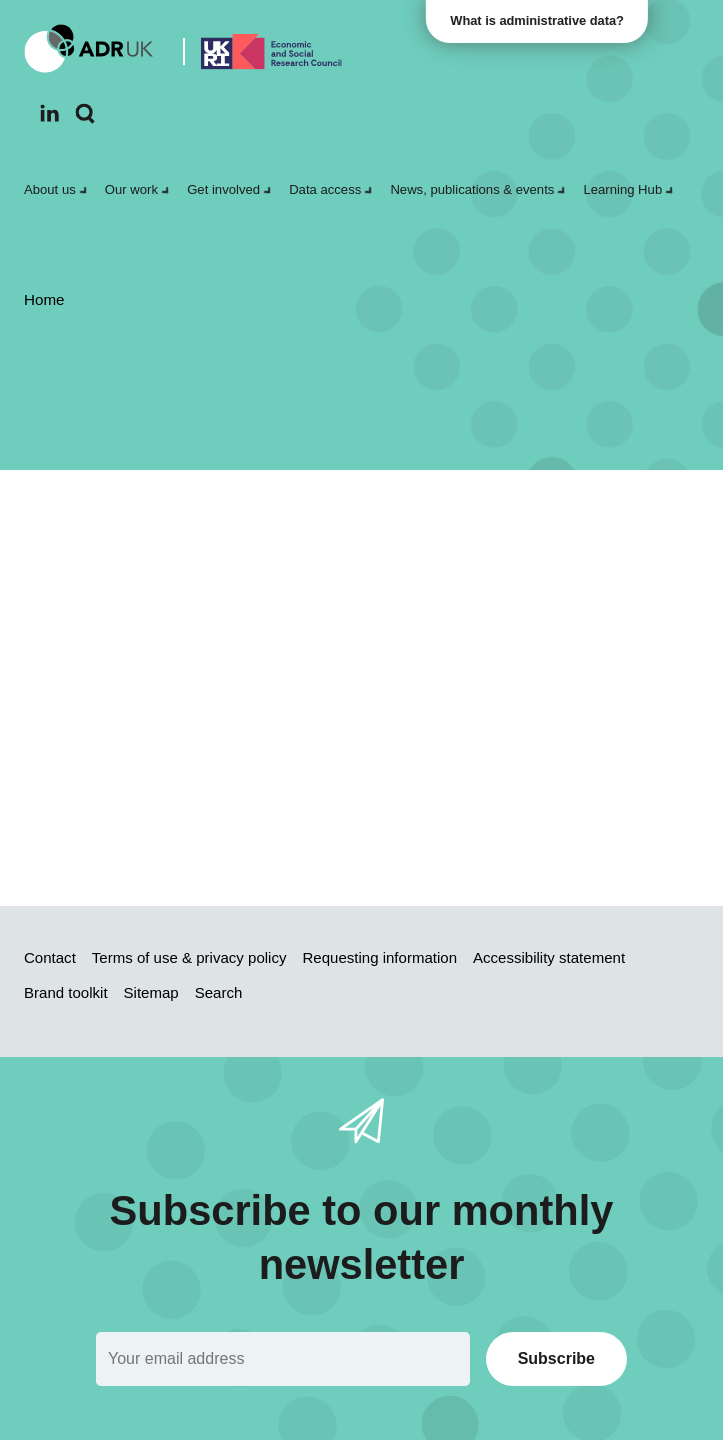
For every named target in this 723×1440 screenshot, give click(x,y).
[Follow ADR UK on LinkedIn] (49, 113)
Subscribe (556, 1358)
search (170, 746)
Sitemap (425, 712)
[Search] (85, 114)
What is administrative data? (540, 20)
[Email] (283, 1359)
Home (351, 712)
